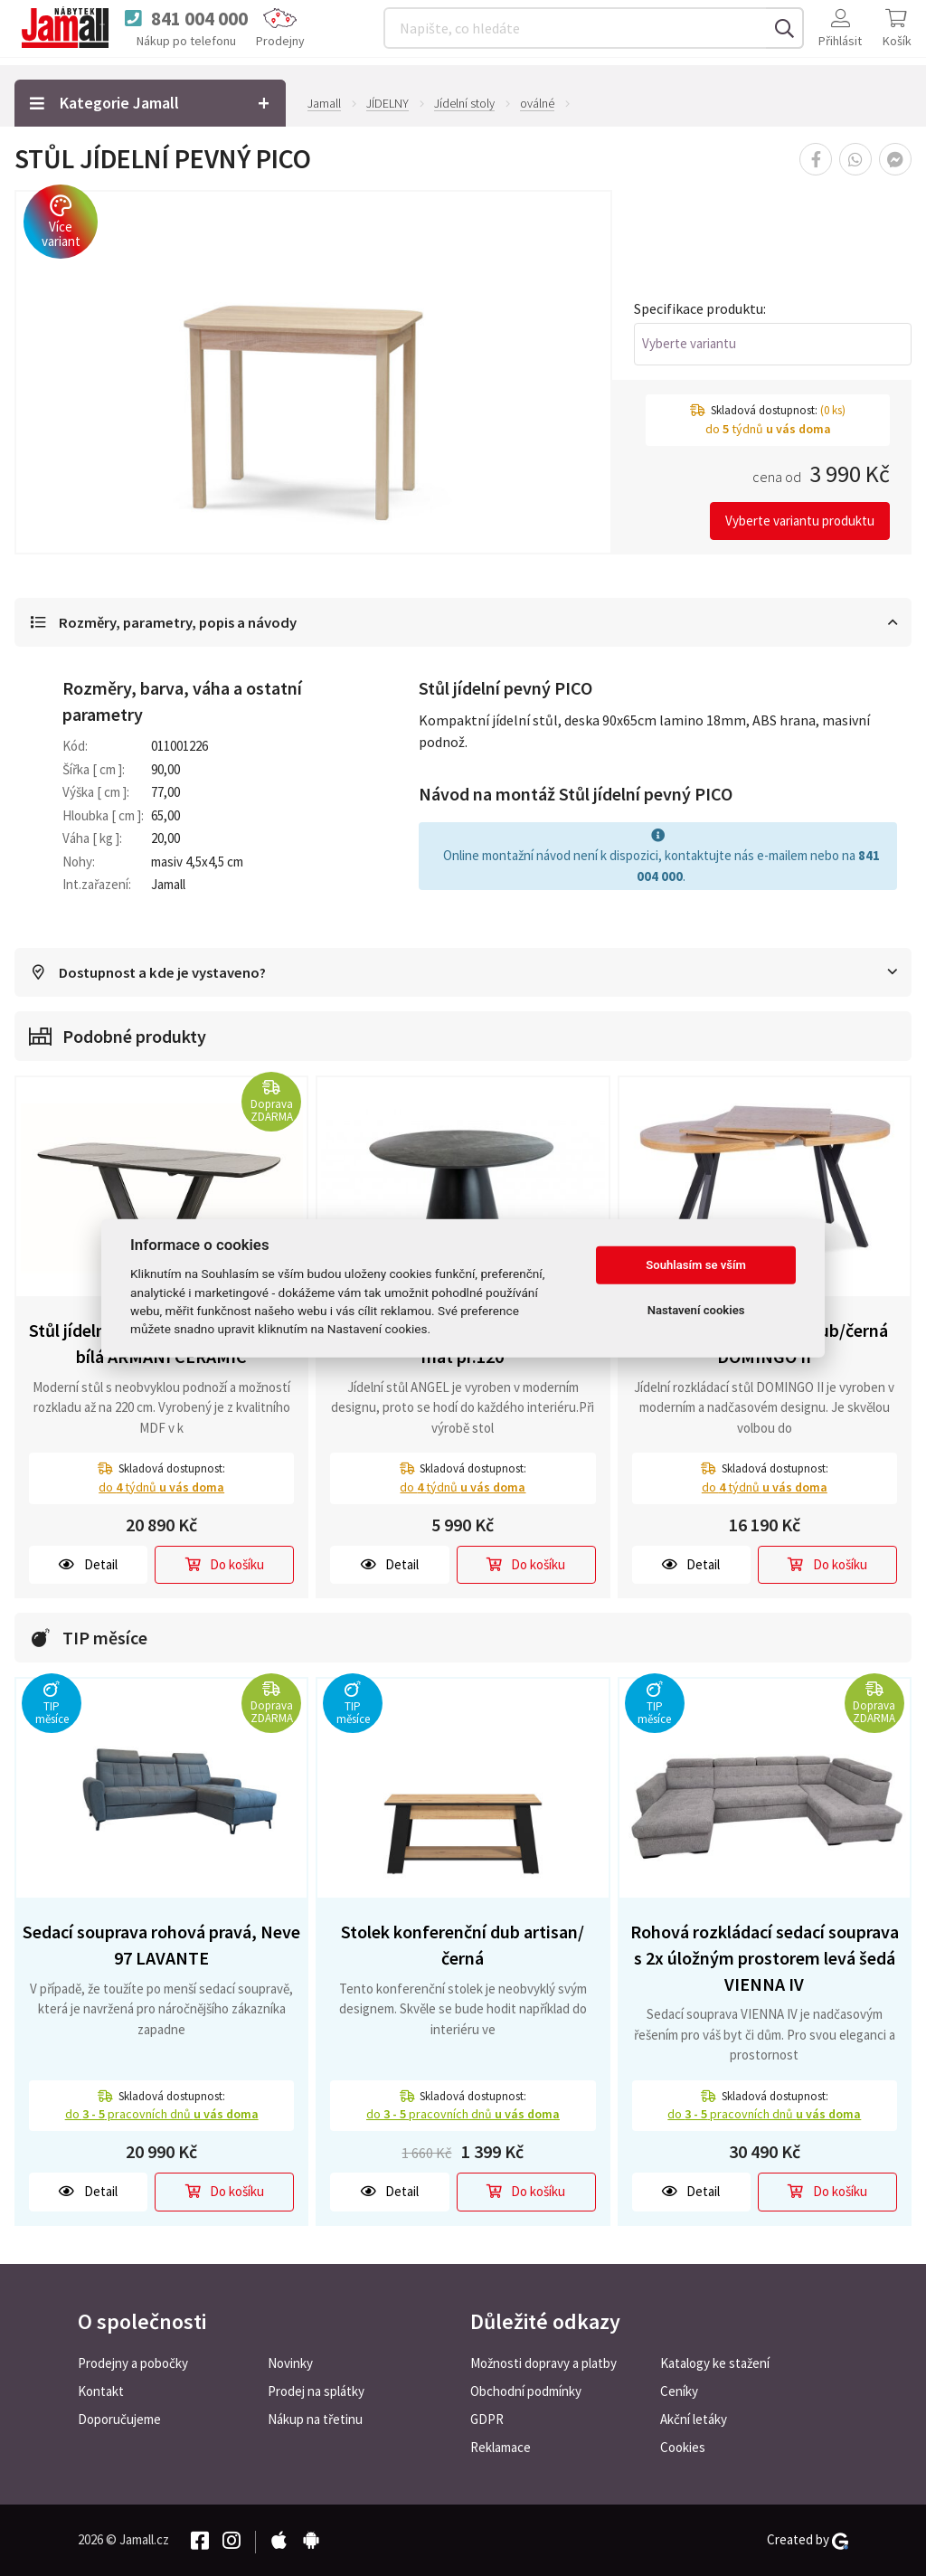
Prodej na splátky (316, 2391)
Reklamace (500, 2447)
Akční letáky (693, 2419)
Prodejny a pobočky (133, 2363)
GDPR (487, 2419)
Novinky (290, 2363)
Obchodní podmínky (525, 2391)
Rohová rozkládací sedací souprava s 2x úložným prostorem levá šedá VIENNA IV (764, 1959)
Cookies (682, 2447)
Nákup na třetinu (315, 2419)
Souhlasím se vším (696, 1265)
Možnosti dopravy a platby (543, 2363)
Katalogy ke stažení (715, 2363)
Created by (807, 2540)
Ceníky (679, 2391)
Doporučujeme (119, 2419)
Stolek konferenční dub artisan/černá (462, 1946)
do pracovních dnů (162, 2115)
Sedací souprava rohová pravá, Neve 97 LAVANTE (161, 1946)
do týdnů (161, 1488)
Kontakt (101, 2391)
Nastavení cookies (696, 1310)
